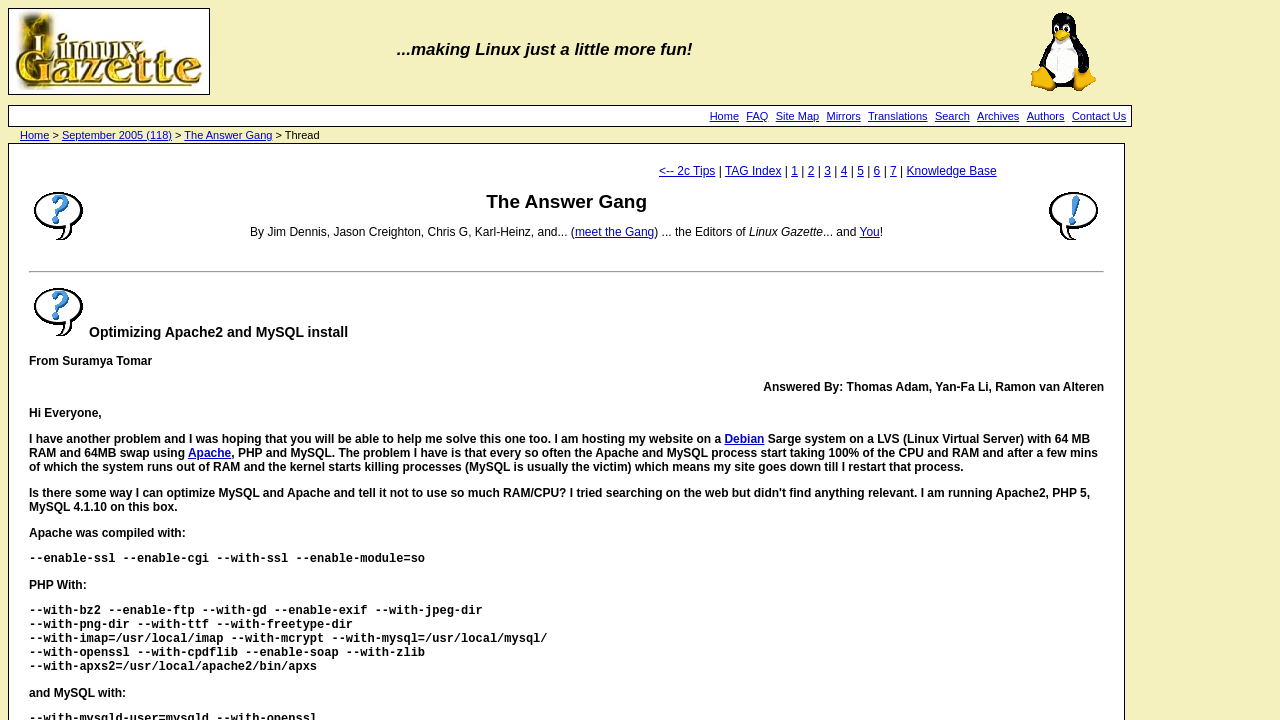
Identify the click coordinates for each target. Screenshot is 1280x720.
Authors (1046, 116)
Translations (898, 116)
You (870, 232)
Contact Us (1099, 116)
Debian (744, 439)
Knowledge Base (952, 171)
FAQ (757, 116)
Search (952, 116)
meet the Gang (614, 232)
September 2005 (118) (117, 135)
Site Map (797, 116)
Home (724, 116)
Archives (998, 116)
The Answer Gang (228, 135)
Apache (209, 453)
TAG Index (753, 171)
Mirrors (843, 116)
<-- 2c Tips (687, 171)
